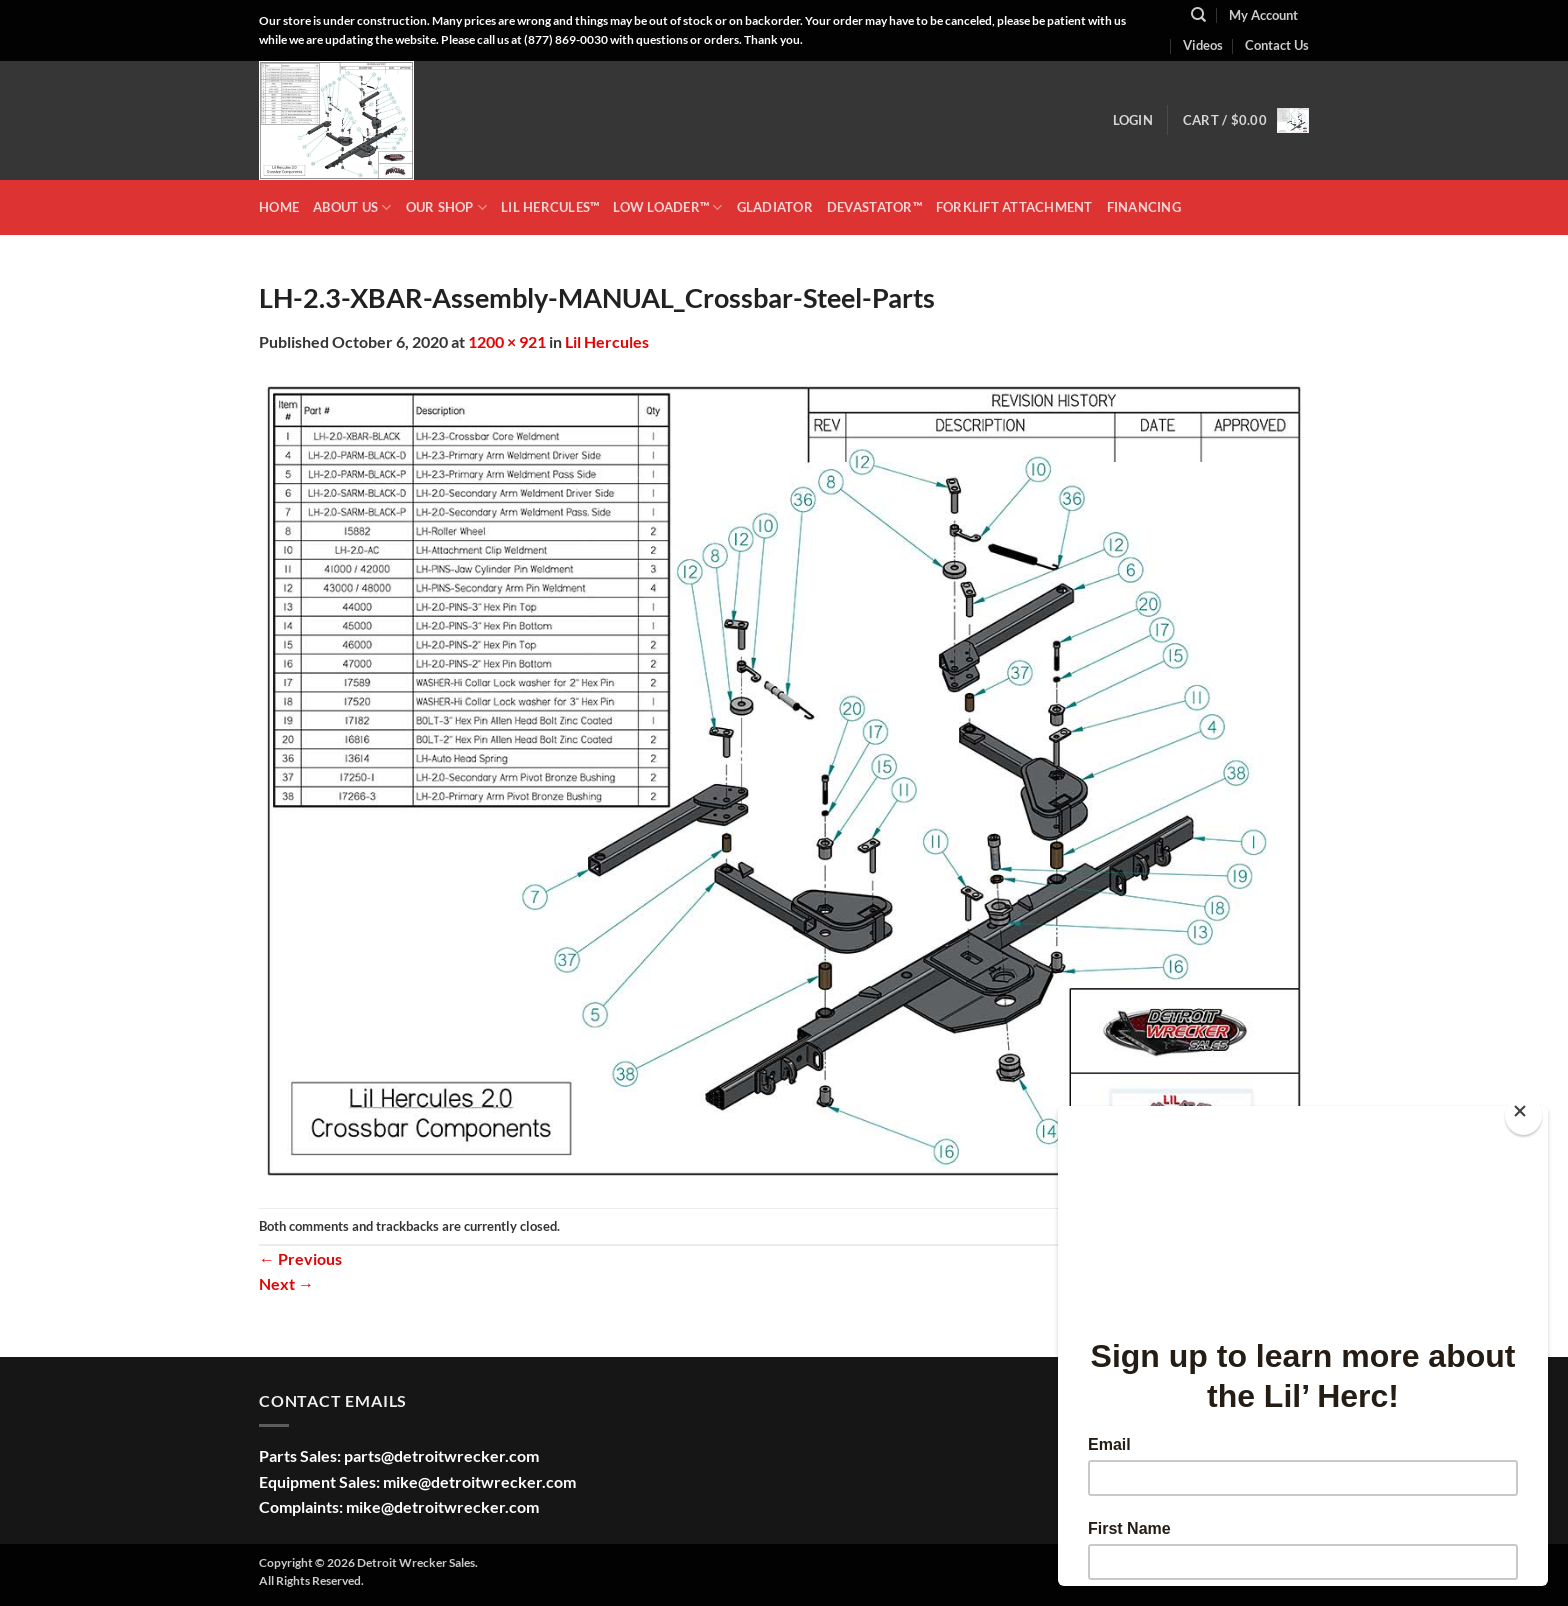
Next (286, 1283)
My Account (1263, 15)
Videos (1203, 45)
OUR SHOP (447, 207)
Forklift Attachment (1014, 207)
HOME (279, 207)
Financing (1144, 207)
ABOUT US (352, 207)
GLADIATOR (775, 207)
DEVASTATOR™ (874, 207)
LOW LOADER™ (667, 207)
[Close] (1523, 1115)
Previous (300, 1258)
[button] (1133, 120)
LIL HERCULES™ (550, 207)
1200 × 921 (507, 341)
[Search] (1198, 15)
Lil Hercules (607, 341)
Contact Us (1277, 45)
